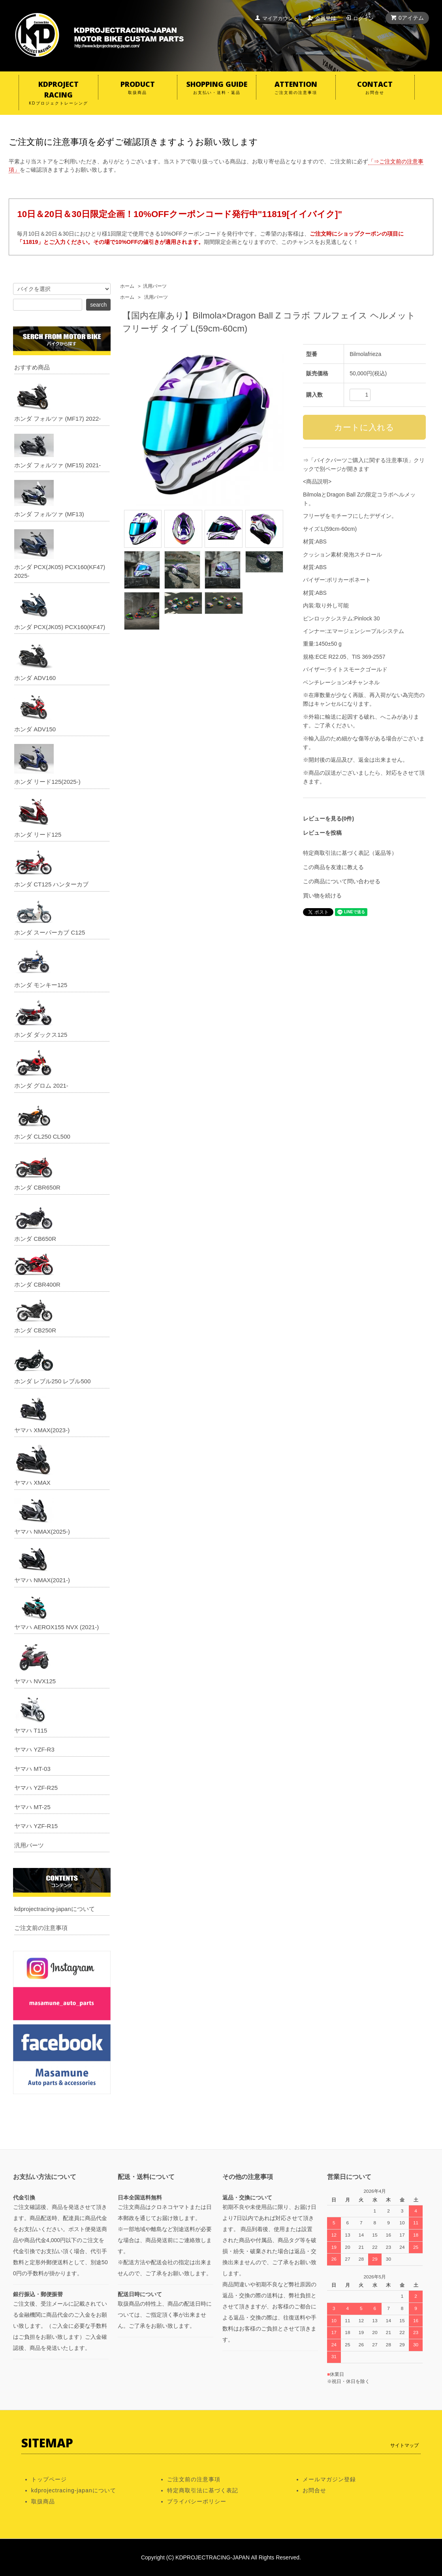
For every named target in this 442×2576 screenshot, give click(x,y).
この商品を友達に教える (333, 867)
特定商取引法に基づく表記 (202, 2490)
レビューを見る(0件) (328, 818)
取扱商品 (43, 2501)
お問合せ (314, 2490)
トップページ (49, 2479)
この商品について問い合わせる (341, 881)
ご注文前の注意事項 (41, 1927)
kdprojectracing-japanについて (54, 1908)
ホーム (127, 286)
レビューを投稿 (322, 833)
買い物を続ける (322, 895)
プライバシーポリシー (196, 2501)
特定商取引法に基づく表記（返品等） (350, 853)
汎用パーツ (155, 286)
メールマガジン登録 (329, 2479)
